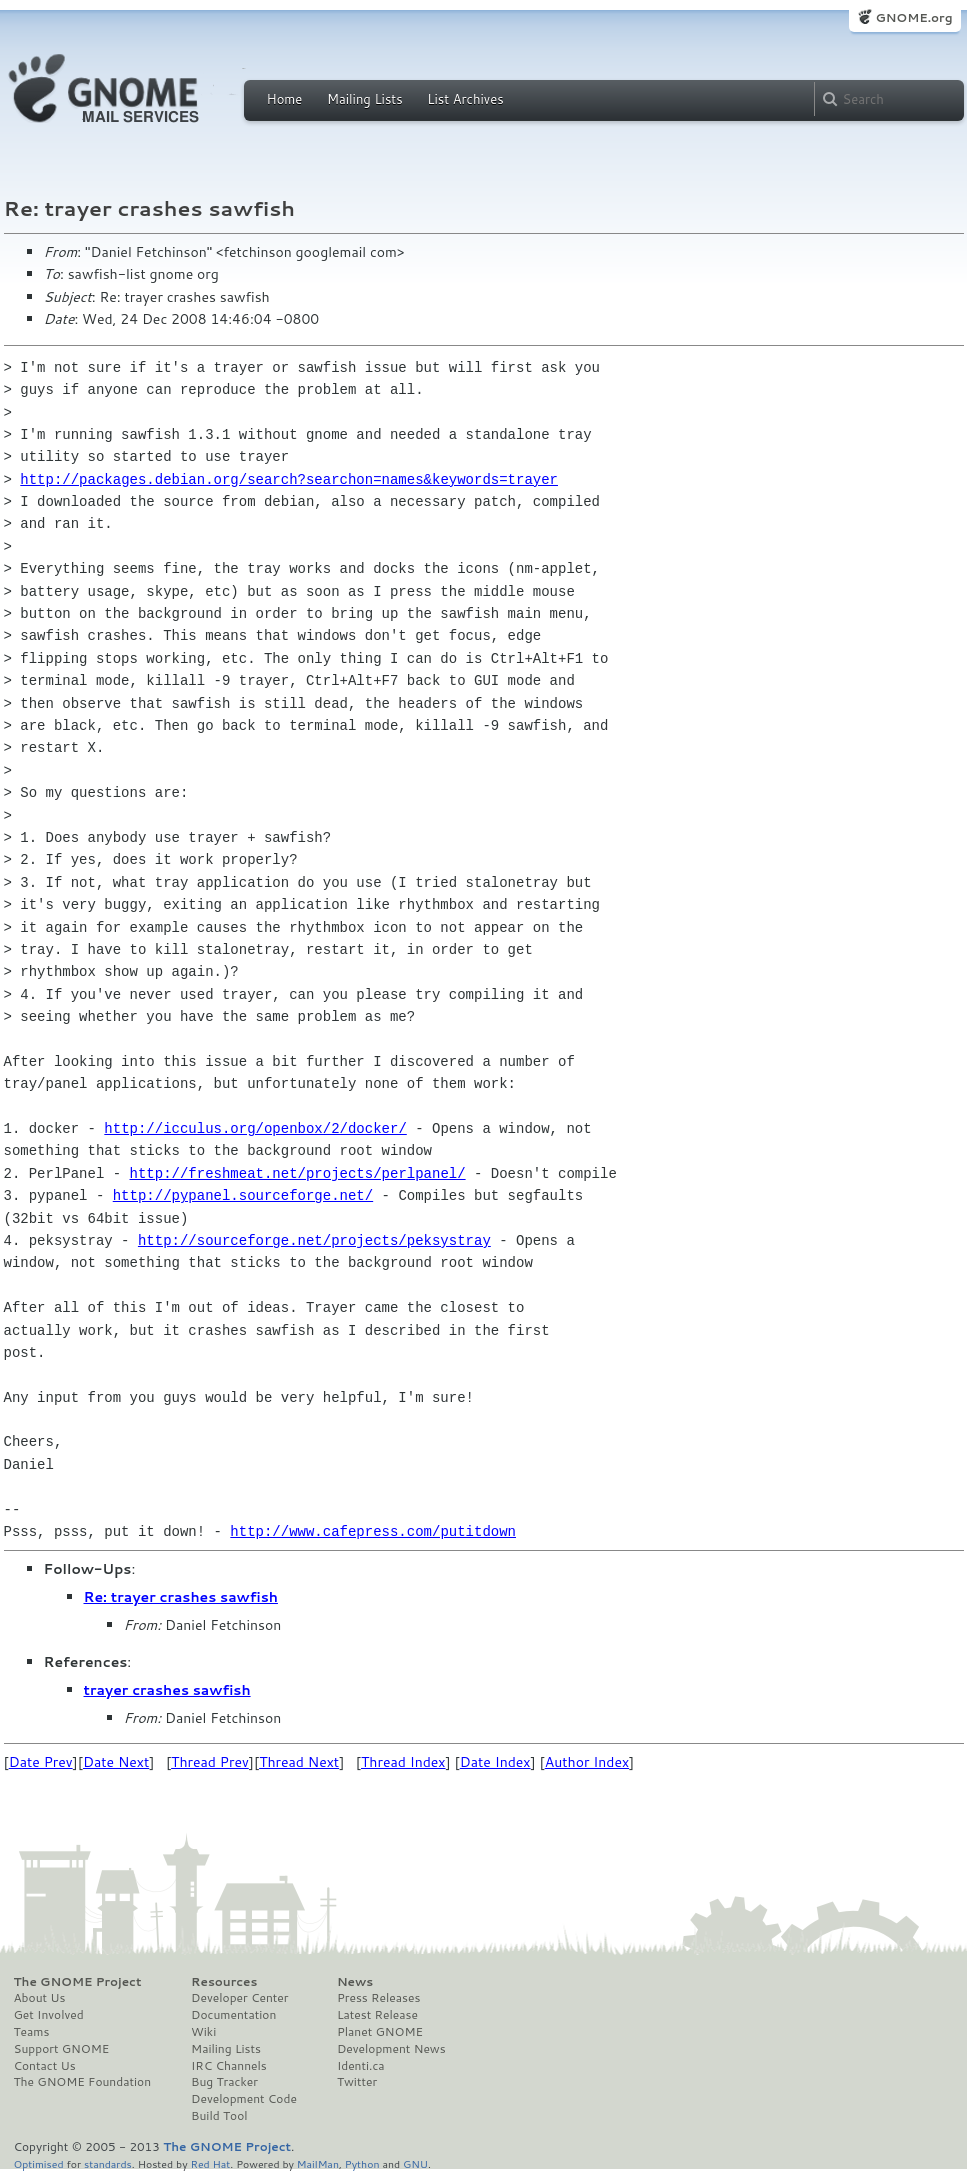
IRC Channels (229, 2066)
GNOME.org (913, 17)
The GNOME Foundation (83, 2082)
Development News (391, 2049)
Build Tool (219, 2116)
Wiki (203, 2032)
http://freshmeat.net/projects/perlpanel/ (298, 1173)
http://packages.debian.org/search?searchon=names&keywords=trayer (289, 479)
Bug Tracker (224, 2082)
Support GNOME (62, 2049)
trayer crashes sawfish (167, 1690)
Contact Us (45, 2066)
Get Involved (49, 2015)
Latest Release (377, 2015)
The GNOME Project (78, 1982)
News (355, 1982)
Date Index (495, 1762)
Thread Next (299, 1762)
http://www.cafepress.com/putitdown (373, 1531)
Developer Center (239, 1998)
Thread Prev (210, 1762)
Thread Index (403, 1762)
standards (108, 2163)
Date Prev (41, 1762)
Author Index (587, 1762)
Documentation (233, 2015)
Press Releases (378, 1998)
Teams (32, 2032)
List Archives (465, 99)
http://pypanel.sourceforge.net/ (243, 1195)
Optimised (39, 2163)
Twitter (357, 2082)
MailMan (318, 2163)
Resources (224, 1982)
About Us (40, 1998)
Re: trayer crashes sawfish (181, 1597)
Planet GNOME (380, 2032)
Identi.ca (361, 2066)
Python (362, 2163)
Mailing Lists (365, 99)
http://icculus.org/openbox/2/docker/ (255, 1128)
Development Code (244, 2099)
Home (285, 99)
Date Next (116, 1762)
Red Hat (210, 2163)
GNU (415, 2163)
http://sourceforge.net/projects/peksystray (314, 1240)
